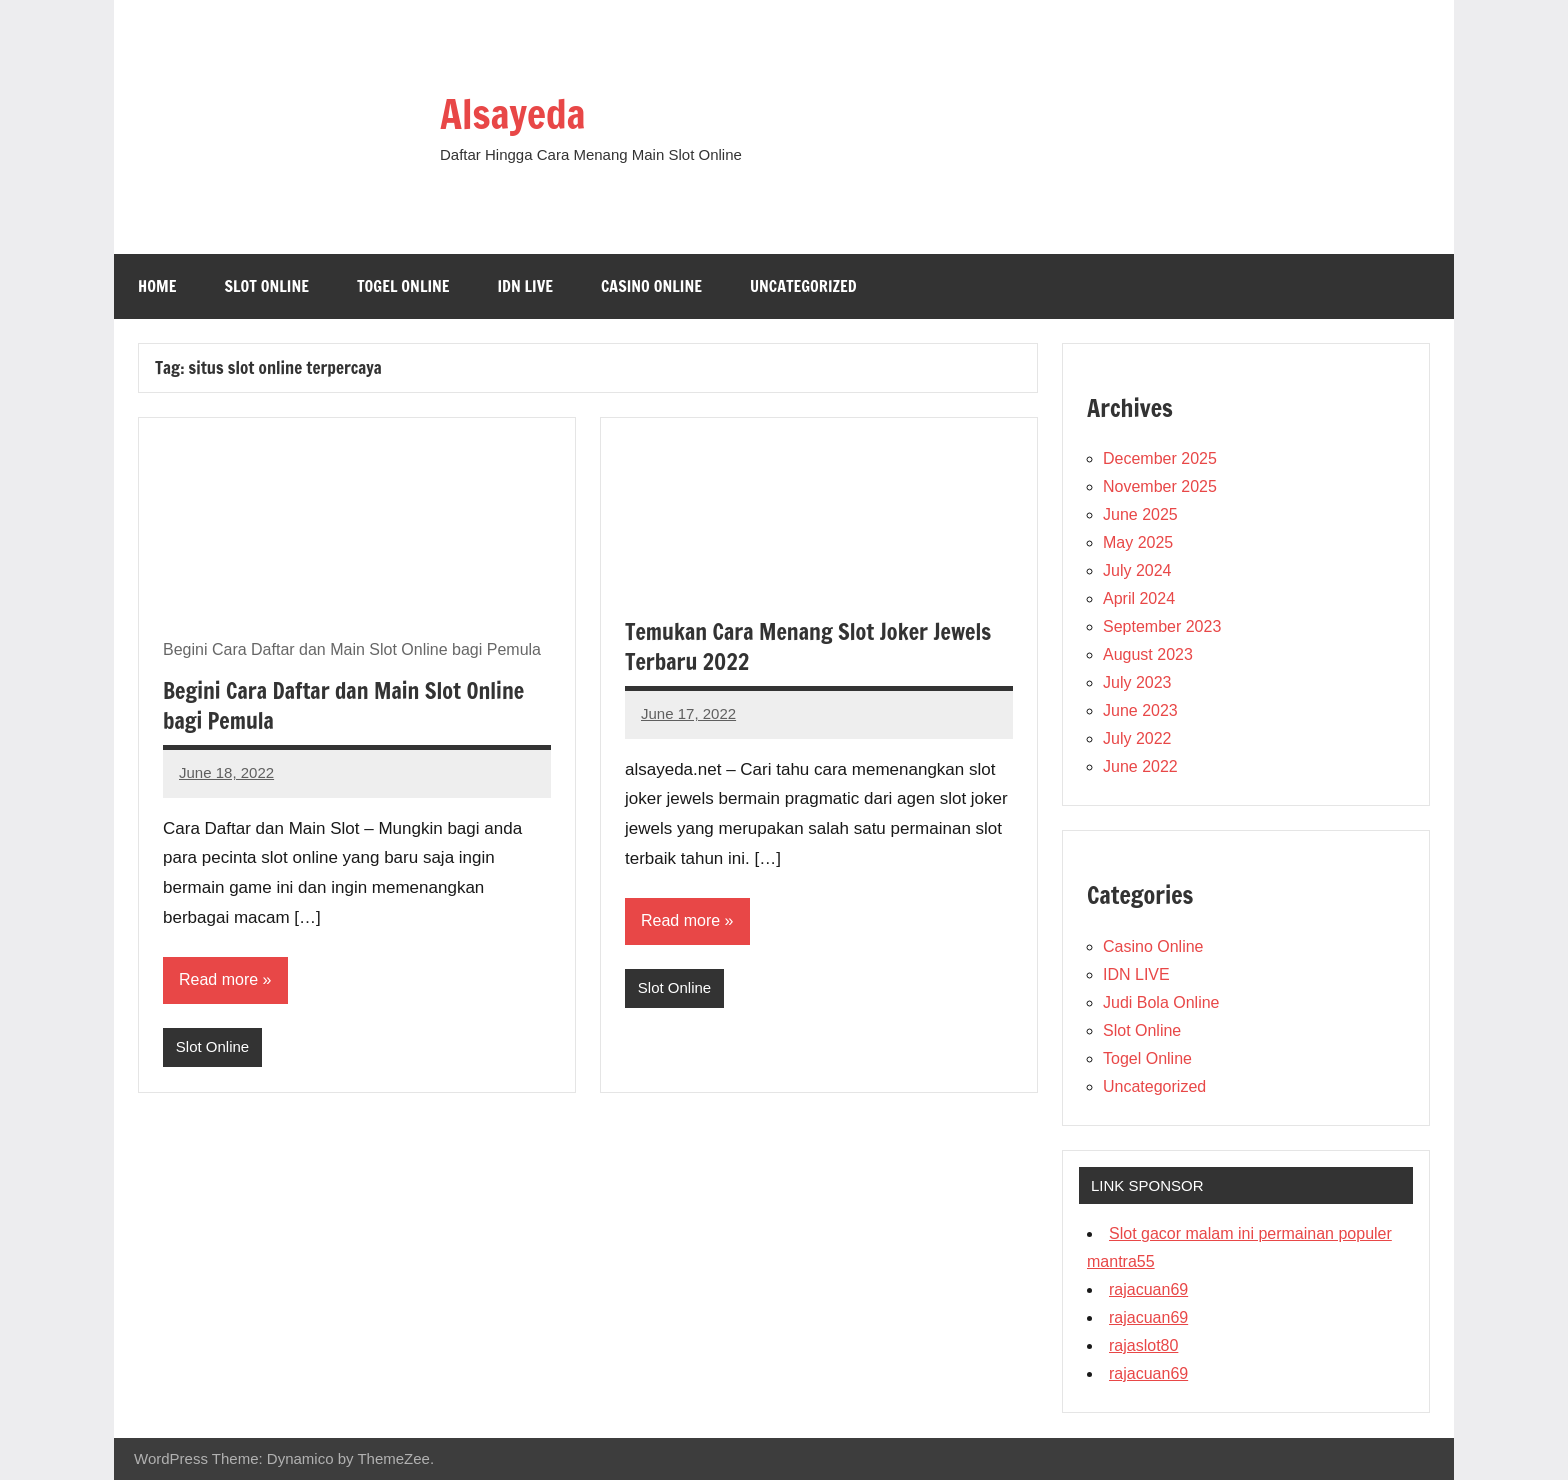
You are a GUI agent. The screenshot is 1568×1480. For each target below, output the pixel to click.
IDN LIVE (525, 286)
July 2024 (1137, 570)
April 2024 (1139, 598)
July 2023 (1137, 682)
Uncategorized (803, 286)
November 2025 (1160, 486)
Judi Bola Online (1161, 1002)
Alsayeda (512, 113)
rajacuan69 (1148, 1289)
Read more (218, 979)
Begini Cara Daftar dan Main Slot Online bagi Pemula (343, 706)
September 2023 (1162, 626)
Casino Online (651, 286)
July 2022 (1137, 738)
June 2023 (1140, 710)
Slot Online (266, 286)
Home (157, 286)
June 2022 (1140, 766)
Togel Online (403, 286)
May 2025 (1138, 542)
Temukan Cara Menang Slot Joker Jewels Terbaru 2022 (808, 647)
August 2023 (1148, 654)
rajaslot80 (1143, 1345)
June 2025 (1140, 514)
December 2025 (1160, 458)
